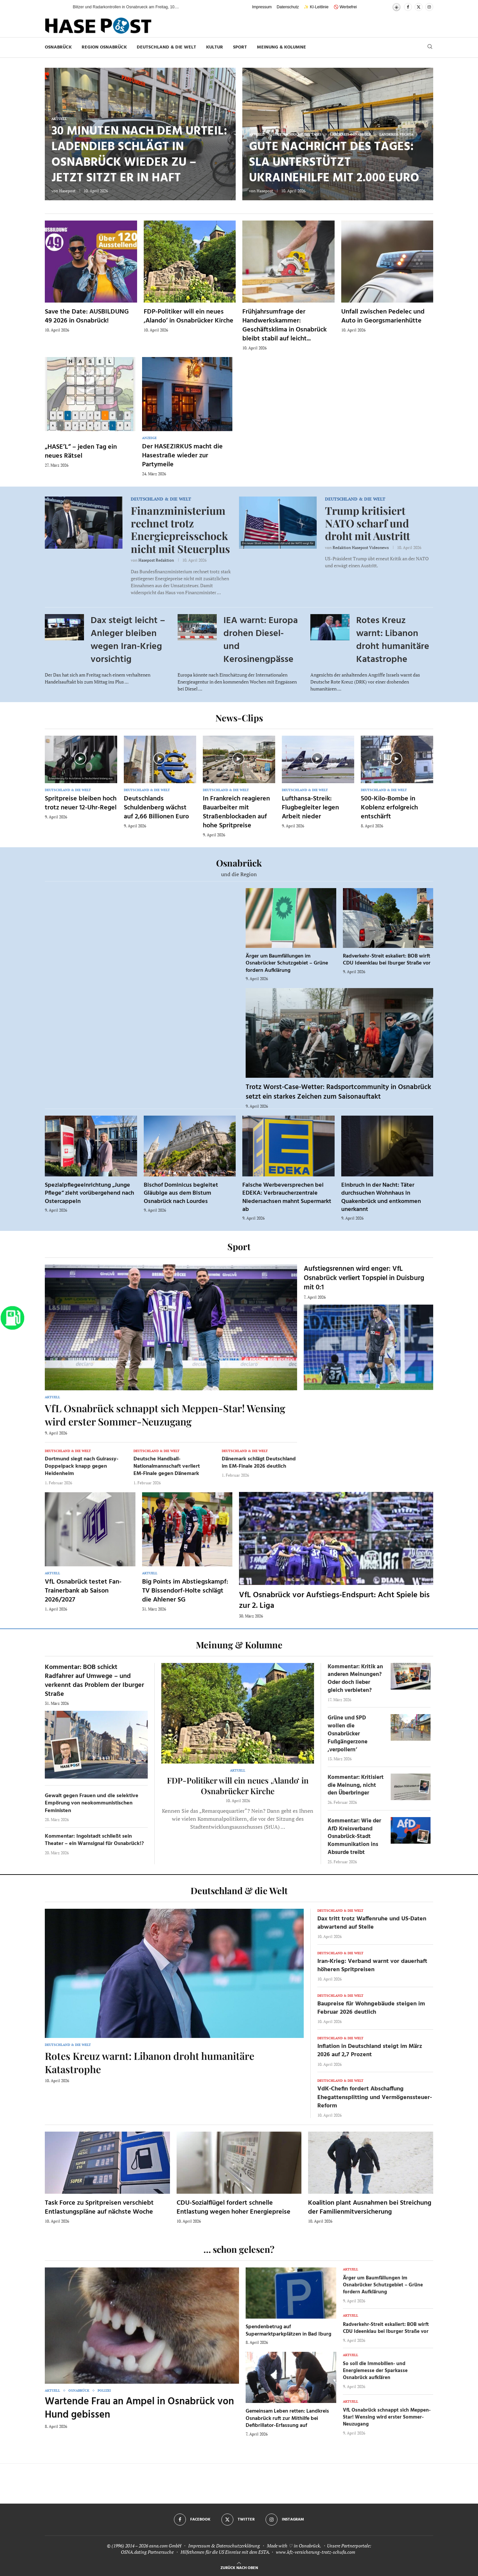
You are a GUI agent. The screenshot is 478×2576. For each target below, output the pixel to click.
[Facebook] (408, 7)
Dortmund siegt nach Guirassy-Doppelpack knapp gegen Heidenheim (82, 1466)
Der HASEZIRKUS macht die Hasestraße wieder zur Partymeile (182, 455)
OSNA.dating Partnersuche (147, 2552)
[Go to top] (239, 2567)
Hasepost (67, 190)
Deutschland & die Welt (166, 47)
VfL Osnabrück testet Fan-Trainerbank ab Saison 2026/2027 (83, 1591)
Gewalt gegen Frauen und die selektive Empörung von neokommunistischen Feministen (91, 1803)
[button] (61, 7)
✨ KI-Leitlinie (316, 7)
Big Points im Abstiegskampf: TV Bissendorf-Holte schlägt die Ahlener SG (185, 1591)
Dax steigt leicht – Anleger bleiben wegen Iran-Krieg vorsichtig (128, 640)
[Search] (430, 47)
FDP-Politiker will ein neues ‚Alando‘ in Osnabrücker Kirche (188, 316)
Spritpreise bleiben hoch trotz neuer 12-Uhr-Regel (81, 803)
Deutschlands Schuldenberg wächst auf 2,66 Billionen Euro (156, 807)
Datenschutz (288, 7)
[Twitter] (419, 7)
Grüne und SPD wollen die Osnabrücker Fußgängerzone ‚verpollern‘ (347, 1733)
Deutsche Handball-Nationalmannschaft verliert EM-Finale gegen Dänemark (166, 1466)
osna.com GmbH (165, 2545)
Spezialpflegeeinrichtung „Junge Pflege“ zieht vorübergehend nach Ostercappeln (89, 1193)
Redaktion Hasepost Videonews (361, 547)
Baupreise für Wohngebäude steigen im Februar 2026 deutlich (371, 2008)
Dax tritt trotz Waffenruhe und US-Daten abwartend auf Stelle (371, 1923)
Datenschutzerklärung (238, 2545)
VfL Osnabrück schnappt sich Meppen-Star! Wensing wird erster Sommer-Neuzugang (165, 1415)
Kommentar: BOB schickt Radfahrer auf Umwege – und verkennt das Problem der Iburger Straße (94, 1681)
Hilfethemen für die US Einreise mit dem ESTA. (225, 2552)
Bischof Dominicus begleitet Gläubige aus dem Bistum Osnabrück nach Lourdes (181, 1193)
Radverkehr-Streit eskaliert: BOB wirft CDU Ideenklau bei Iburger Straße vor (387, 960)
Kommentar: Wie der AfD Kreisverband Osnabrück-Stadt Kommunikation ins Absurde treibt (354, 1836)
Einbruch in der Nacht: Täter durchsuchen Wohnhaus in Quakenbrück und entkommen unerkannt (381, 1197)
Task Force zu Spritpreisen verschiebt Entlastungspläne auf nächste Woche (99, 2207)
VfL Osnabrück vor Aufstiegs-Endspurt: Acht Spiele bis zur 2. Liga (334, 1600)
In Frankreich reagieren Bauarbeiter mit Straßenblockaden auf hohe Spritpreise (236, 812)
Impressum (262, 7)
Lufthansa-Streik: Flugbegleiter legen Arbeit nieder (310, 807)
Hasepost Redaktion (156, 560)
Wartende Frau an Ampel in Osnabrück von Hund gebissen (139, 2408)
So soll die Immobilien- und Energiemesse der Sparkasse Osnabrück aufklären (375, 2371)
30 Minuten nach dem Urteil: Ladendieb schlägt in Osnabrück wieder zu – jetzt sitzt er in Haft (139, 155)
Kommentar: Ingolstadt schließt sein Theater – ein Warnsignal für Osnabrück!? (94, 1840)
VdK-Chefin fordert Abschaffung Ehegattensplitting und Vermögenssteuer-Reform (374, 2097)
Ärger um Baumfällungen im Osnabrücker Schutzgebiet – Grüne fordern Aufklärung (287, 963)
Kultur (214, 47)
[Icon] (80, 759)
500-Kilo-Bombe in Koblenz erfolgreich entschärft (389, 807)
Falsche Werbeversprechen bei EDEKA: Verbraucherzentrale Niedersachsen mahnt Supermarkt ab (286, 1197)
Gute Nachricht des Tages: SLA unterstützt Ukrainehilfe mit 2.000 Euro (334, 163)
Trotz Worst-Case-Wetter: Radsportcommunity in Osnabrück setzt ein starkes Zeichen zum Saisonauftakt (338, 1092)
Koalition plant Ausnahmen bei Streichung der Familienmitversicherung (369, 2207)
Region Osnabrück (104, 47)
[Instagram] (429, 7)
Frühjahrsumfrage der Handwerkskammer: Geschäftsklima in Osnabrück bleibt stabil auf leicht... (284, 325)
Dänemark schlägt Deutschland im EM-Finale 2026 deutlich (259, 1463)
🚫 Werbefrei (345, 7)
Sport (240, 47)
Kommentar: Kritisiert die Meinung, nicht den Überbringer (356, 1785)
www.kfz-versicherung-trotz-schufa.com (315, 2552)
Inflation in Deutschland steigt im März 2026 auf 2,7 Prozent (369, 2051)
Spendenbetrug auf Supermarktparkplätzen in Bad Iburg (288, 2331)
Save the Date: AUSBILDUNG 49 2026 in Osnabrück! (87, 316)
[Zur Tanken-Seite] (12, 1318)
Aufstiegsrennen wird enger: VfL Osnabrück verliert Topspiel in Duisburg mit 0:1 (364, 1278)
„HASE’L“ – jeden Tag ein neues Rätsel (81, 451)
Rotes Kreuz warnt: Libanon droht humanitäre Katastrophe (392, 640)
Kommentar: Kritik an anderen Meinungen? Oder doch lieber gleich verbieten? (355, 1678)
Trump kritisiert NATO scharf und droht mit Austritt (367, 523)
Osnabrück (58, 47)
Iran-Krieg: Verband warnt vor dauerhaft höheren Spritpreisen (372, 1966)
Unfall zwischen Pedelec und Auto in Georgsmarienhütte (383, 316)
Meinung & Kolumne (281, 47)
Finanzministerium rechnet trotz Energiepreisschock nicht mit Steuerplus (180, 529)
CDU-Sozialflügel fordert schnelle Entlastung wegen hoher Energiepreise (233, 2207)
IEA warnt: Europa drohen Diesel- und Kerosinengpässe (260, 640)
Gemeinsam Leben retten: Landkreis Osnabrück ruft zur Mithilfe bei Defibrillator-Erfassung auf (287, 2418)
